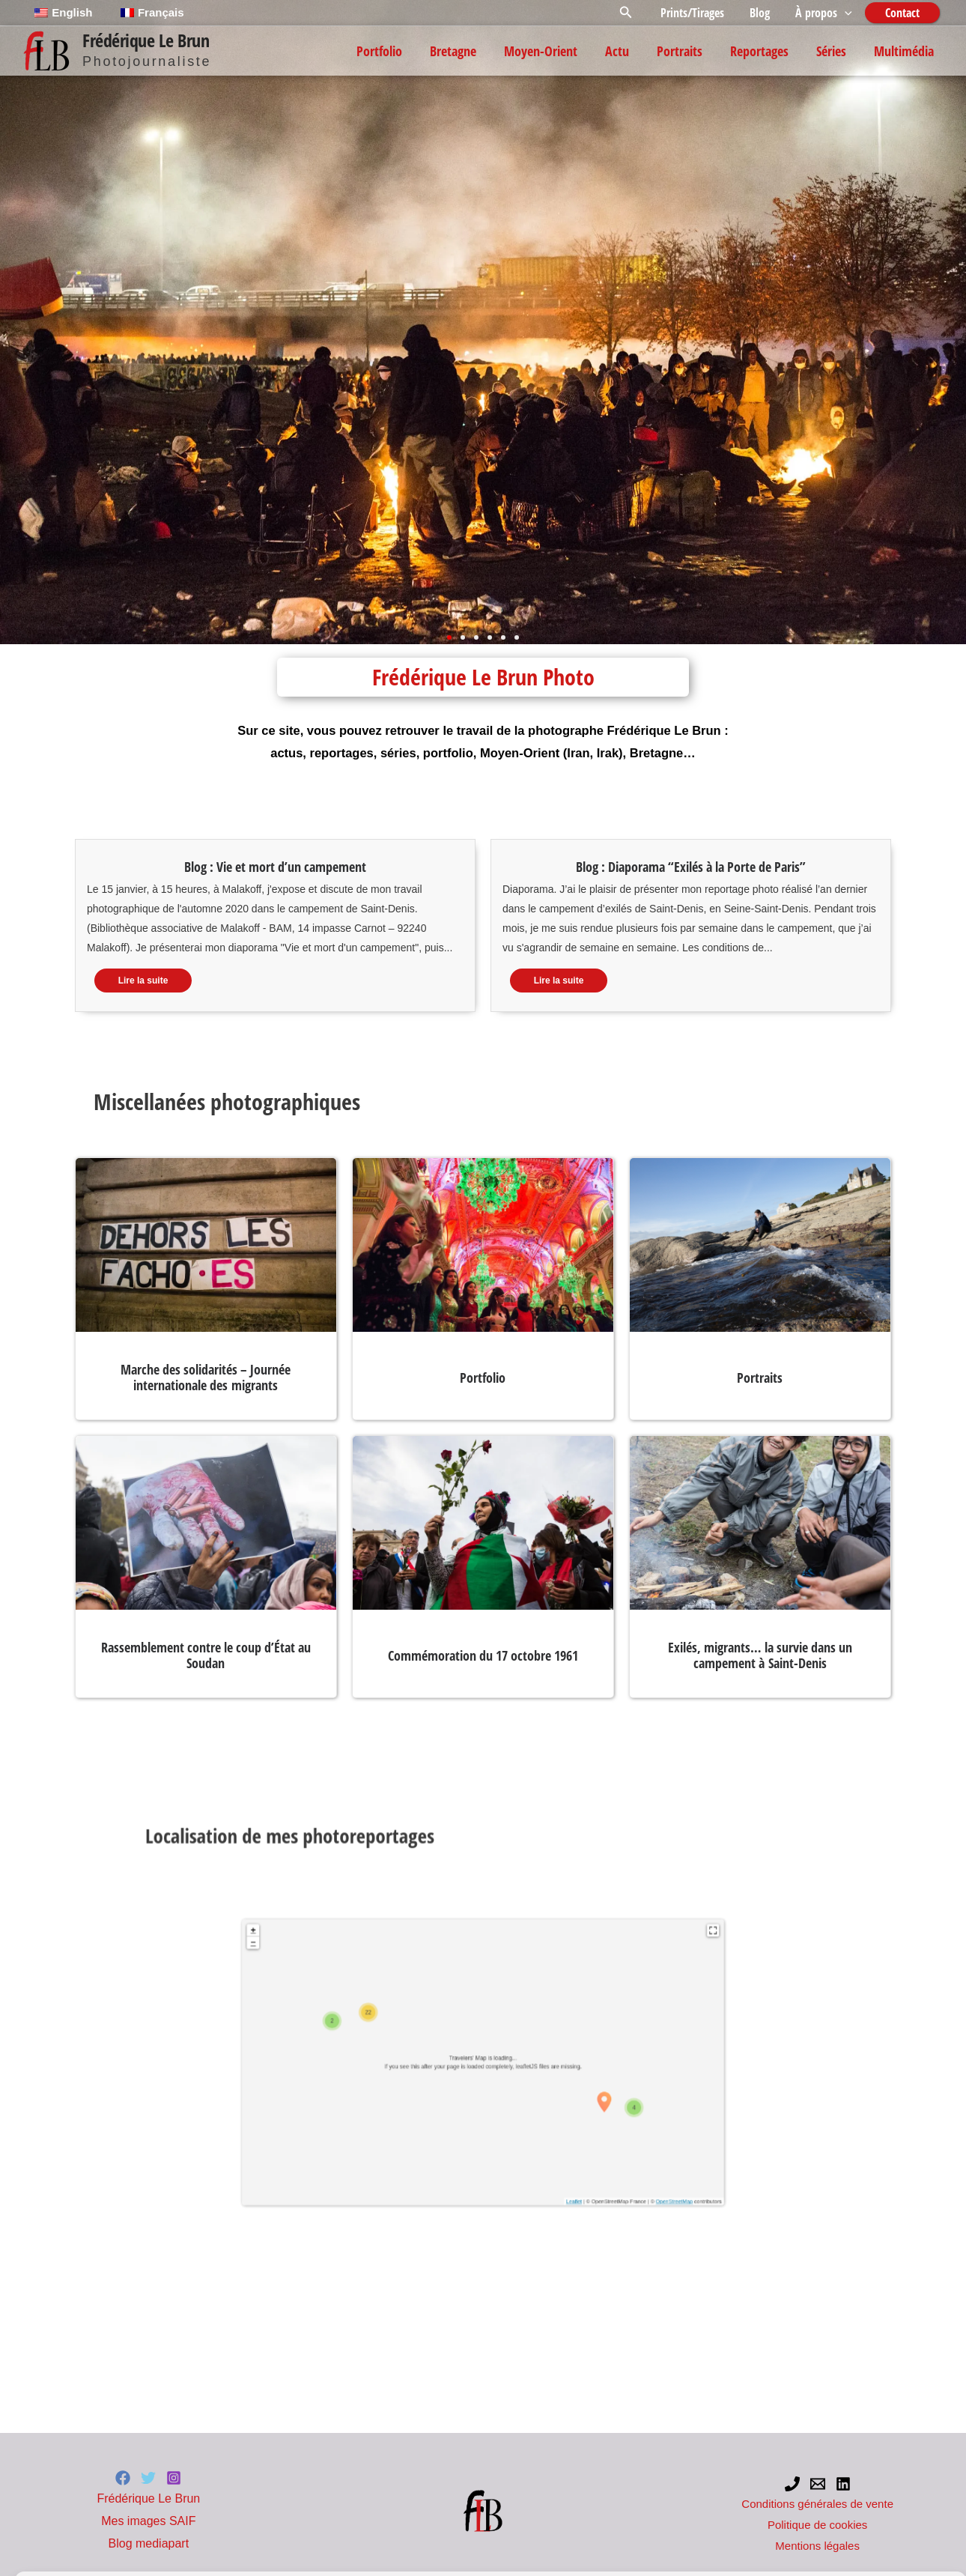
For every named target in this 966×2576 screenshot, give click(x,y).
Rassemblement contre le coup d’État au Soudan (206, 1655)
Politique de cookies (62, 2547)
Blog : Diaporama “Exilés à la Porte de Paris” (691, 867)
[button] (630, 12)
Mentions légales (143, 2547)
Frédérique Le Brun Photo (483, 676)
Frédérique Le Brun (145, 40)
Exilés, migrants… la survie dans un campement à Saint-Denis (760, 1655)
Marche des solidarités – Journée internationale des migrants (206, 1377)
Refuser (655, 2504)
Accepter (461, 2504)
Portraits (760, 1378)
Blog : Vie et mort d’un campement (275, 867)
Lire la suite (143, 980)
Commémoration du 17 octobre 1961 (483, 1655)
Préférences (850, 2504)
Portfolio (482, 1378)
